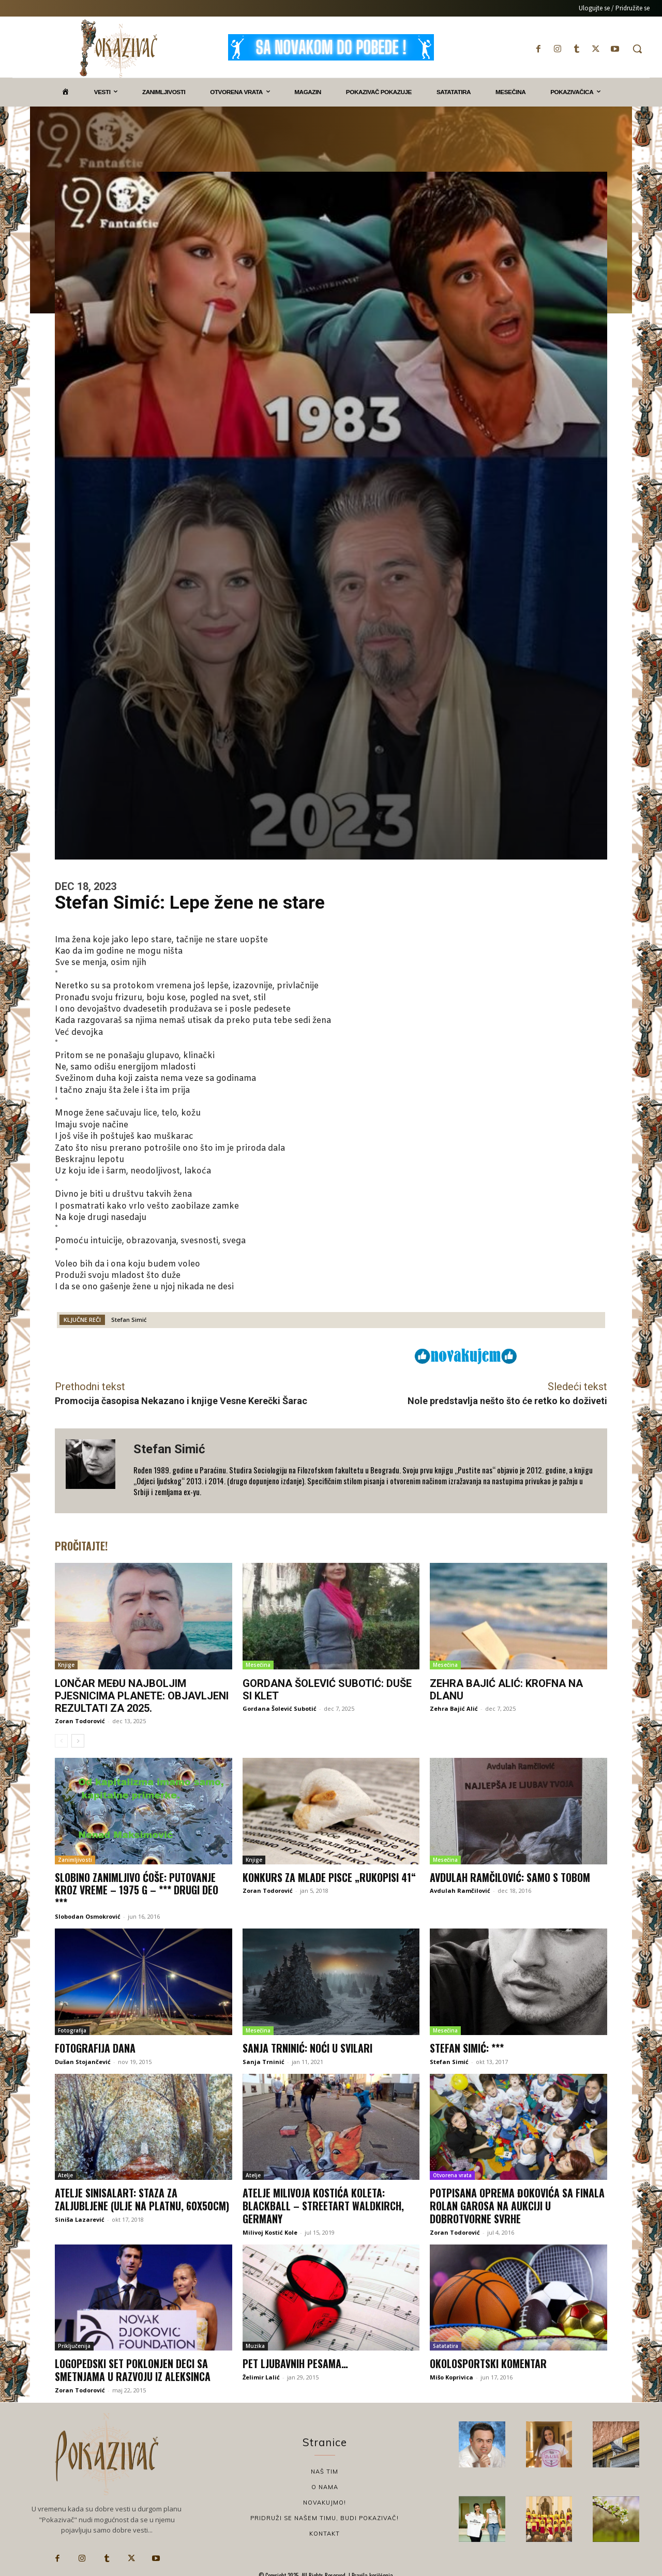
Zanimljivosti (75, 1859)
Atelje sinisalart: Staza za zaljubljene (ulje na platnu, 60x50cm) (143, 2197)
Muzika (255, 2342)
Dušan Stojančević (83, 2059)
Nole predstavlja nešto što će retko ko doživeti (507, 1400)
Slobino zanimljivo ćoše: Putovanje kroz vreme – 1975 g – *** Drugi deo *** (137, 1889)
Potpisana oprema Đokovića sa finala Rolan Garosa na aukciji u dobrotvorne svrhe (518, 2203)
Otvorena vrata (452, 2173)
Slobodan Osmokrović (88, 1915)
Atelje (65, 2173)
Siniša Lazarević (79, 2216)
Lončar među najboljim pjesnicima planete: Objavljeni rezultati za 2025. (142, 1695)
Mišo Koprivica (451, 2373)
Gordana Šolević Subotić (280, 1708)
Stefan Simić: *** (467, 2046)
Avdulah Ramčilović (460, 1890)
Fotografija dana (95, 2046)
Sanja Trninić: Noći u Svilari (308, 2046)
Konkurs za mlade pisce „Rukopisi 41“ (330, 1877)
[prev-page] (61, 1741)
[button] (637, 48)
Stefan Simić (128, 1319)
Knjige (66, 1664)
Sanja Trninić (263, 2059)
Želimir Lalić (261, 2373)
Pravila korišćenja (371, 2571)
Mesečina (258, 1664)
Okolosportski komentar (488, 2360)
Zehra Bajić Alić (454, 1708)
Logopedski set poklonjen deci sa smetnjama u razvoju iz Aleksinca (133, 2367)
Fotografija (72, 2028)
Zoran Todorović (80, 1721)
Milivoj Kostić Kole (270, 2229)
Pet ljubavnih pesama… (296, 2360)
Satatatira (445, 2342)
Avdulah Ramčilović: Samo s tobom (510, 1877)
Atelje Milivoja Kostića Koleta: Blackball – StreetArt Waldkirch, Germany (323, 2203)
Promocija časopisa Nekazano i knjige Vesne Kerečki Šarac (181, 1400)
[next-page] (77, 1741)
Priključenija (74, 2342)
